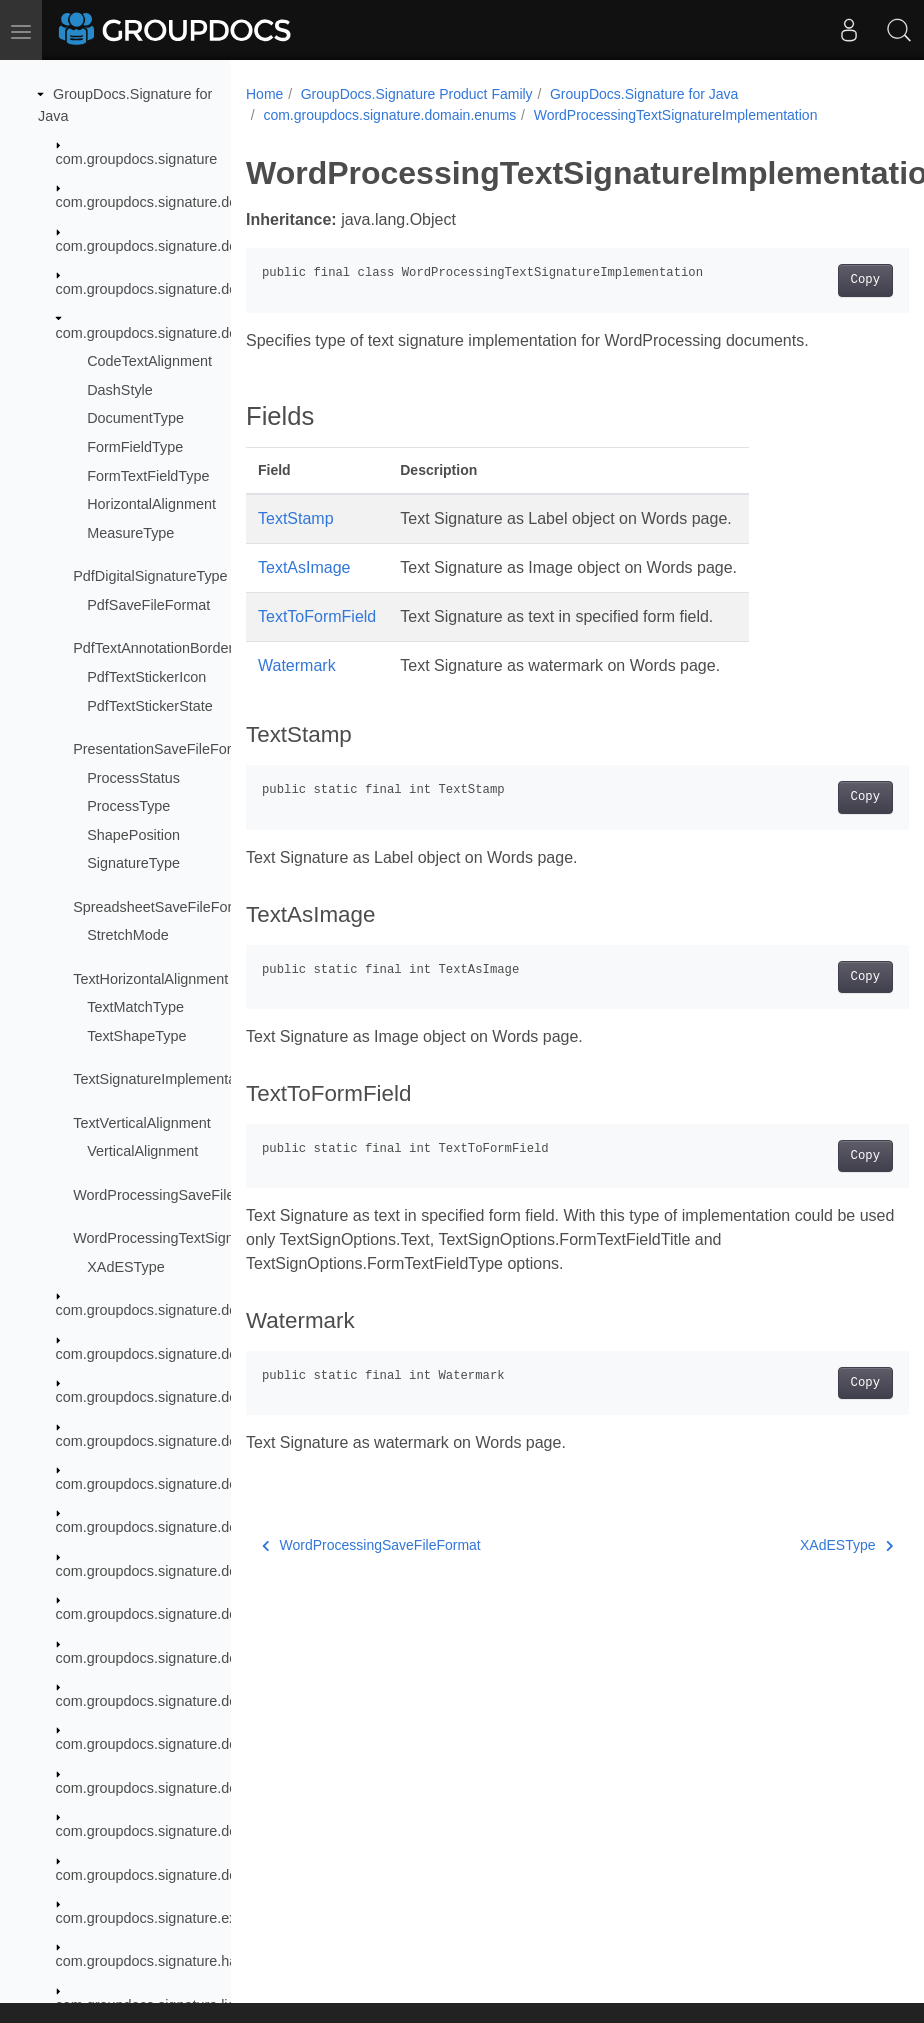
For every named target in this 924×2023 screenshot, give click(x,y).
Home (264, 94)
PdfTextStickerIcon (146, 677)
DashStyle (120, 390)
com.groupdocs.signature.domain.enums (186, 333)
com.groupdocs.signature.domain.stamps (187, 1831)
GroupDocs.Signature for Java (644, 94)
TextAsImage (304, 567)
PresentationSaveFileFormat (164, 749)
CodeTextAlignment (149, 361)
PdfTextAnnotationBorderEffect (171, 648)
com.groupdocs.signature (137, 159)
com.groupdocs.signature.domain (162, 202)
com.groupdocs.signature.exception (169, 1918)
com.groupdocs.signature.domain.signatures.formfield (227, 1744)
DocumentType (135, 418)
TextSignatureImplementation (166, 1079)
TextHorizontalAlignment (150, 979)
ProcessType (128, 806)
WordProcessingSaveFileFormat (176, 1195)
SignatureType (133, 863)
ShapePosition (133, 835)
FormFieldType (135, 447)
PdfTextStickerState (150, 706)
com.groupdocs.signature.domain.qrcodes (190, 1658)
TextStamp (296, 518)
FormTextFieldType (148, 476)
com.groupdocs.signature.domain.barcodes (194, 246)
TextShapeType (136, 1036)
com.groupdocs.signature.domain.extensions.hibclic (221, 1397)
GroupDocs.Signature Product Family (417, 94)
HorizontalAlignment (151, 504)
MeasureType (130, 533)
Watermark (297, 665)
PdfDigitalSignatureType (150, 576)
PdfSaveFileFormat (148, 605)
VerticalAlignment (142, 1151)
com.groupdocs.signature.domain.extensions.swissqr (225, 1571)
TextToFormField (317, 616)
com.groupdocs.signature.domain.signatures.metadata (229, 1788)
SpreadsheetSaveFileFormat (164, 907)
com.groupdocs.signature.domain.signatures (197, 1701)
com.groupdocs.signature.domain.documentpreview (221, 289)
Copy (818, 280)
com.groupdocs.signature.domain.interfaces (195, 1614)
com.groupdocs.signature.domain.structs (185, 1875)
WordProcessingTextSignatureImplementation (219, 1238)
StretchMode (128, 935)
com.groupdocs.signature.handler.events (185, 1961)
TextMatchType (135, 1007)
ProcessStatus (133, 778)
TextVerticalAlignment (142, 1123)
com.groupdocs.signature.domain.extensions (199, 1310)
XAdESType (126, 1267)
